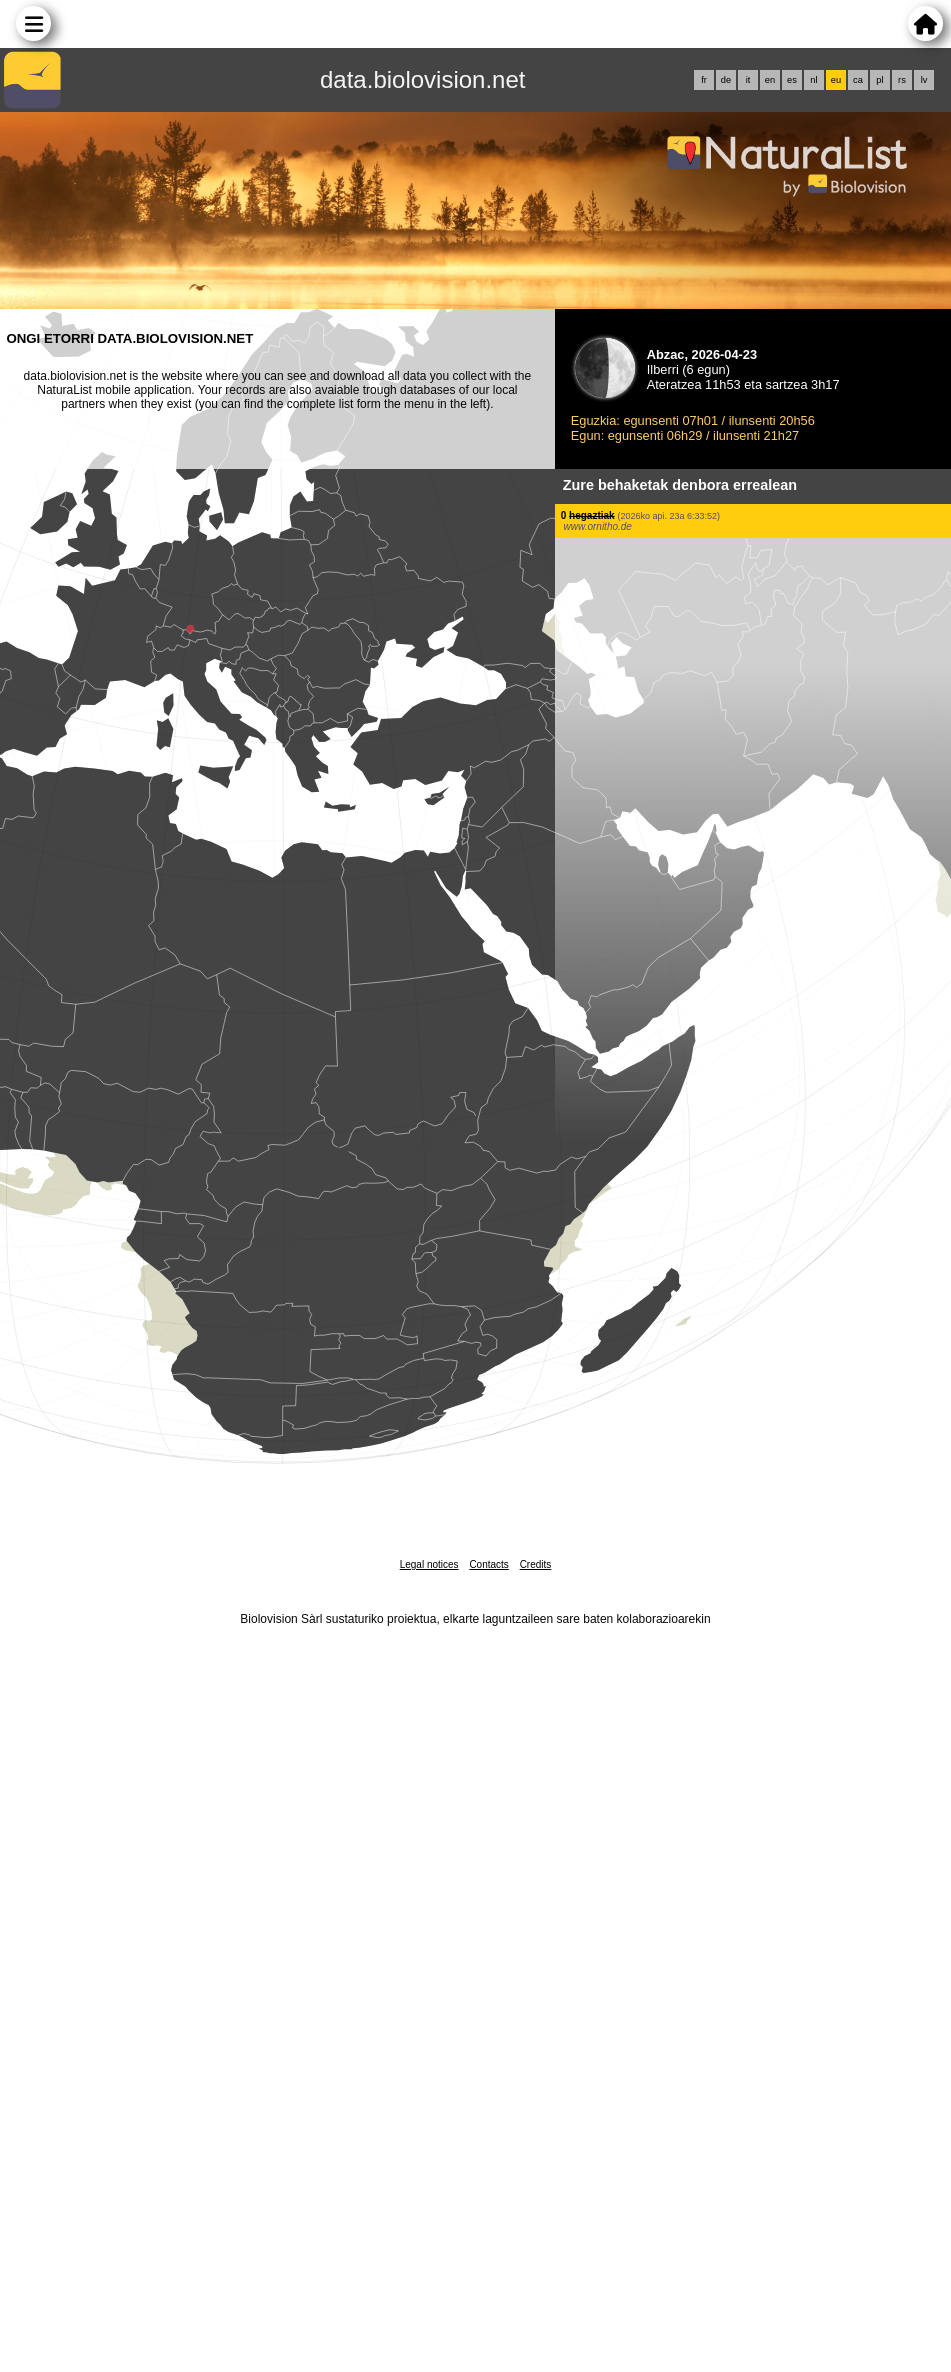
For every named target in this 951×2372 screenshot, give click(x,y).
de (726, 80)
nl (813, 80)
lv (924, 80)
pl (879, 80)
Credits (536, 1564)
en (770, 80)
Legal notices (429, 1564)
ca (858, 80)
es (792, 80)
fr (704, 80)
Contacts (488, 1564)
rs (902, 80)
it (748, 80)
